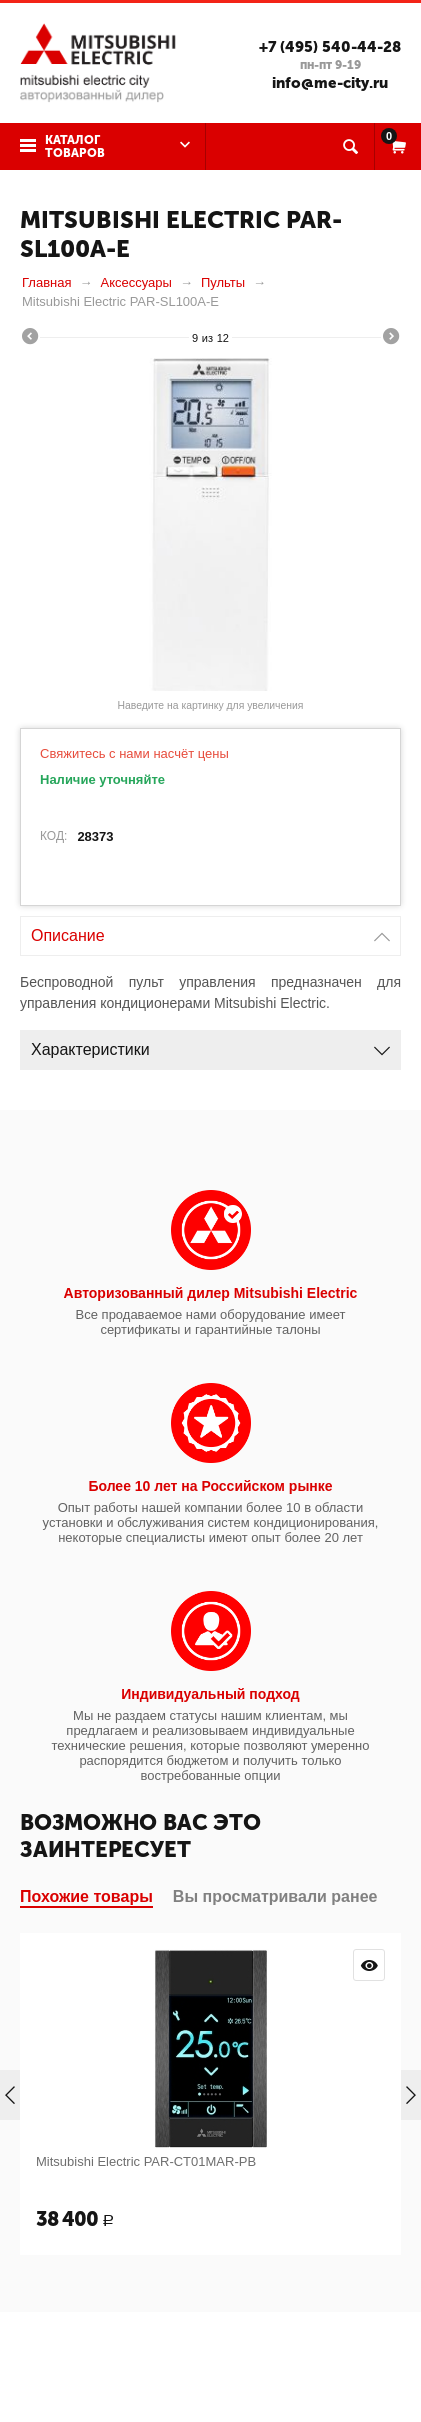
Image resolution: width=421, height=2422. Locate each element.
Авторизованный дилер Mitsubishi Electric (211, 1293)
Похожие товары (86, 1896)
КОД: (53, 836)
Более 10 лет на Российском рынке (210, 1486)
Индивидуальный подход (210, 1694)
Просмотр (369, 1965)
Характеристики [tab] (210, 1044)
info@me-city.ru (330, 83)
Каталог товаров (75, 146)
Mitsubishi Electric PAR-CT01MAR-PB (146, 2161)
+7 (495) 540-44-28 (330, 47)
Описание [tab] (210, 930)
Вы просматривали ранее (275, 1896)
